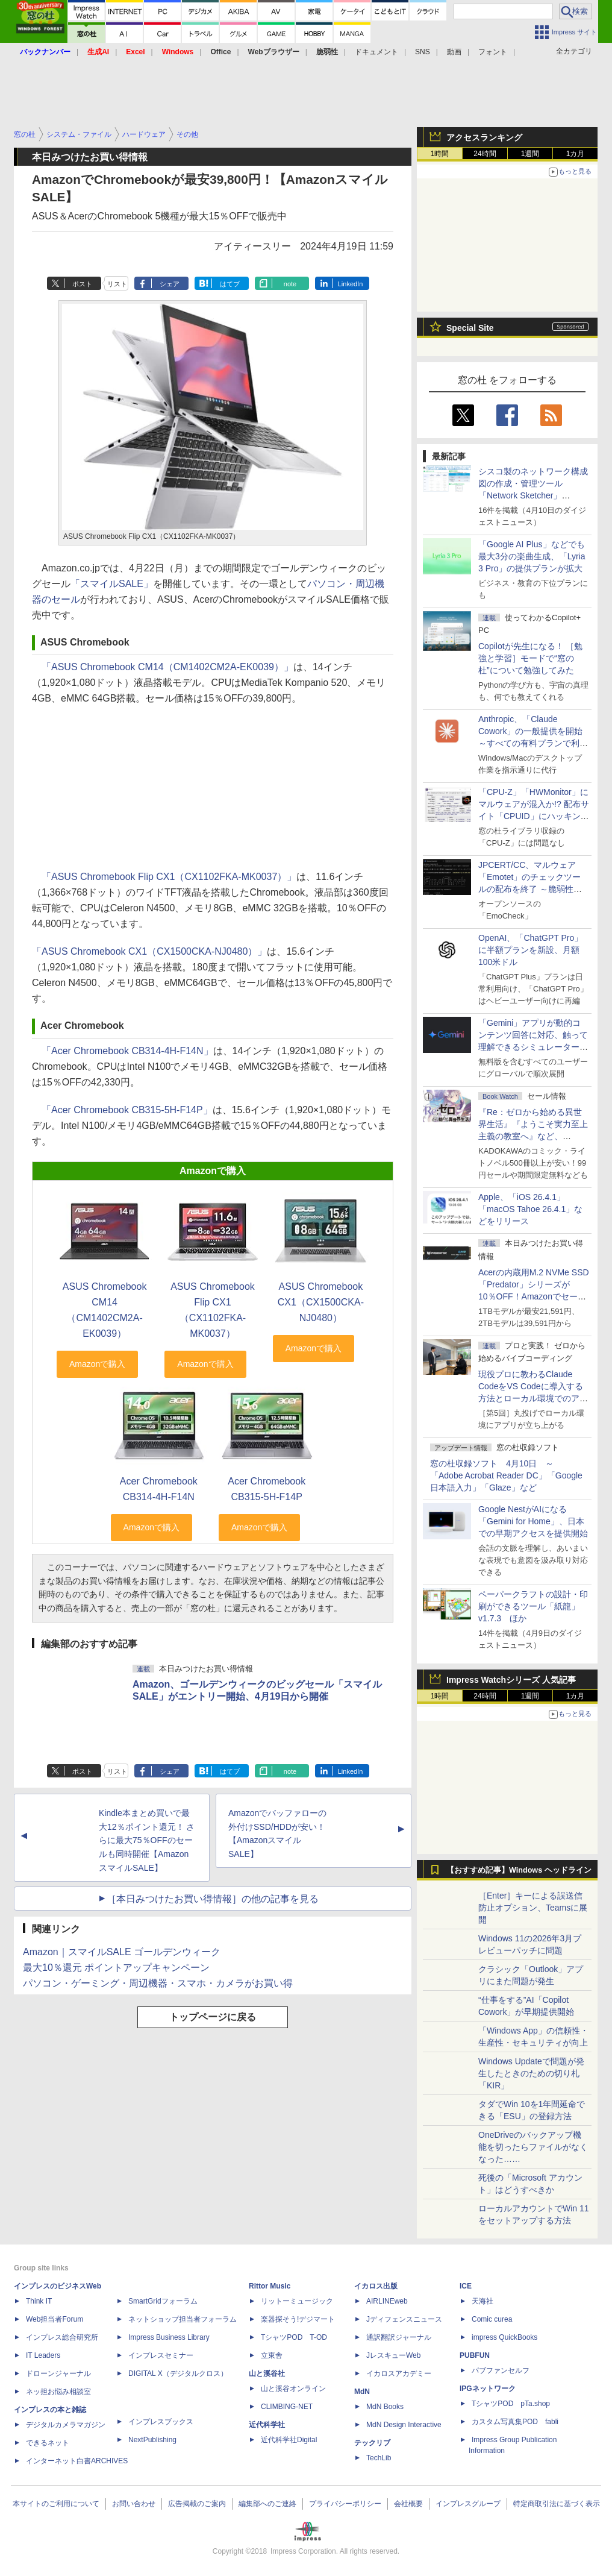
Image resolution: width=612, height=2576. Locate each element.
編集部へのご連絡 (267, 2503)
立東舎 (272, 2355)
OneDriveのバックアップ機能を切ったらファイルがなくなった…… (533, 2147)
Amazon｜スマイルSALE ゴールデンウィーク (121, 1952)
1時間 (440, 153)
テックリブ (372, 2443)
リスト (117, 283)
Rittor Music (269, 2286)
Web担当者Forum (54, 2319)
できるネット (47, 2443)
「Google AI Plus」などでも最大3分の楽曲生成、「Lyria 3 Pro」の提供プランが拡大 (531, 556)
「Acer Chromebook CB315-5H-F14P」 (127, 1110)
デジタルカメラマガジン (65, 2424)
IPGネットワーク (488, 2388)
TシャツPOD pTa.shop (511, 2403)
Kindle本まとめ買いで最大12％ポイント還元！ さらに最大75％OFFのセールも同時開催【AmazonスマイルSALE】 (147, 1840)
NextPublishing (152, 2440)
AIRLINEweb (387, 2301)
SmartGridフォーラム (163, 2301)
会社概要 (408, 2503)
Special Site (470, 328)
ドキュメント (376, 52)
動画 (454, 52)
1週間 (530, 153)
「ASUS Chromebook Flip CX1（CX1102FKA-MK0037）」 (169, 877)
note (290, 283)
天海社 (482, 2301)
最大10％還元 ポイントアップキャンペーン (116, 1967)
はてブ (230, 283)
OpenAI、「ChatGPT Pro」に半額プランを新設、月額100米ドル (530, 950)
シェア (170, 283)
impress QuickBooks (504, 2337)
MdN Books (385, 2406)
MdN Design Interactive (404, 2424)
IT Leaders (43, 2355)
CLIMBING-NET (287, 2406)
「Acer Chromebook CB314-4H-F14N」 (127, 1051)
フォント (492, 52)
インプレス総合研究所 (62, 2337)
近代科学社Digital (289, 2440)
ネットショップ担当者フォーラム (182, 2319)
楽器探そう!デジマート (298, 2319)
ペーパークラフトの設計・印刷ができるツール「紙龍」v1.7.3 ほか (533, 1606)
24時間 (484, 153)
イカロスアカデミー (398, 2373)
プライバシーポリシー (345, 2503)
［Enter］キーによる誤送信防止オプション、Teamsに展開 (532, 1907)
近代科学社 (267, 2424)
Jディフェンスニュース (404, 2319)
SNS (422, 52)
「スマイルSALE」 (111, 584)
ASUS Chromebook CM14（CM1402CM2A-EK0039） (105, 1310)
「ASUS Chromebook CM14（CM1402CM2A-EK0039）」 (167, 667)
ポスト (82, 283)
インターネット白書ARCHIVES (77, 2461)
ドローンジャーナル (58, 2373)
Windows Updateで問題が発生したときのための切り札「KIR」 (531, 2073)
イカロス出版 (376, 2286)
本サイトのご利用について (56, 2503)
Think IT (39, 2301)
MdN (362, 2391)
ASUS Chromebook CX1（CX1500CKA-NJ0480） (321, 1302)
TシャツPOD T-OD (294, 2337)
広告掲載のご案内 (197, 2503)
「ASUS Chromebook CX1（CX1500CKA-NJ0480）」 (149, 951)
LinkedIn (350, 283)
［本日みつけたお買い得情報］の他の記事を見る (213, 1899)
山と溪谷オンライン (293, 2388)
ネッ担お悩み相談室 (58, 2391)
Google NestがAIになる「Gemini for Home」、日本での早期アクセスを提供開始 (533, 1521)
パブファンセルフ (500, 2370)
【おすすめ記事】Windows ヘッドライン (519, 1870)
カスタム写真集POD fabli (515, 2421)
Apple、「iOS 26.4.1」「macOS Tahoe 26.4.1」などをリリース (530, 1209)
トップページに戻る (212, 2017)
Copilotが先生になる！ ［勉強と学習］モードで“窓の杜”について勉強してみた (530, 658)
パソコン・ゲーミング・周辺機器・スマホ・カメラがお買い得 (158, 1983)
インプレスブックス (160, 2421)
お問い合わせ (133, 2503)
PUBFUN (475, 2355)
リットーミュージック (297, 2301)
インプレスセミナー (160, 2355)
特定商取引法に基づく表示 (556, 2503)
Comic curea (492, 2319)
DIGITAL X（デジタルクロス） (178, 2373)
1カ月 (575, 153)
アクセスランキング (484, 137)
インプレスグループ (468, 2503)
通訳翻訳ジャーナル (398, 2337)
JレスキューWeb (393, 2355)
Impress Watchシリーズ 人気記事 (511, 1680)
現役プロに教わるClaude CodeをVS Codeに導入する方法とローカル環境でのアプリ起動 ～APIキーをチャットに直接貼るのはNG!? (533, 1398)
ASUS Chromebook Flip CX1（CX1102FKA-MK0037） (212, 1310)
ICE (466, 2286)
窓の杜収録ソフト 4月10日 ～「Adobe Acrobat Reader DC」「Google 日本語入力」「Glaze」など (506, 1475)
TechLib (378, 2458)
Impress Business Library (169, 2337)
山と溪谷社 (267, 2373)
